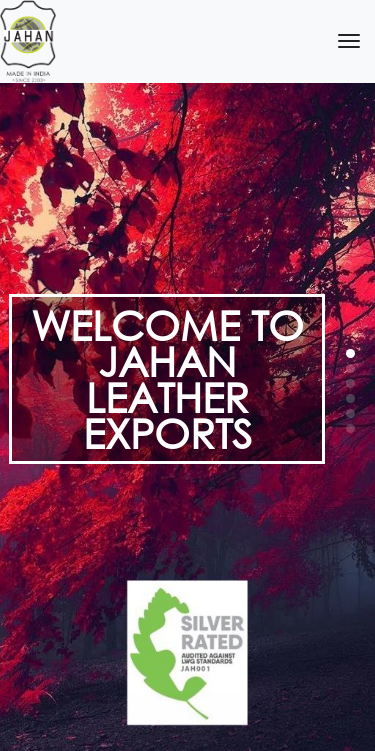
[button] (350, 353)
